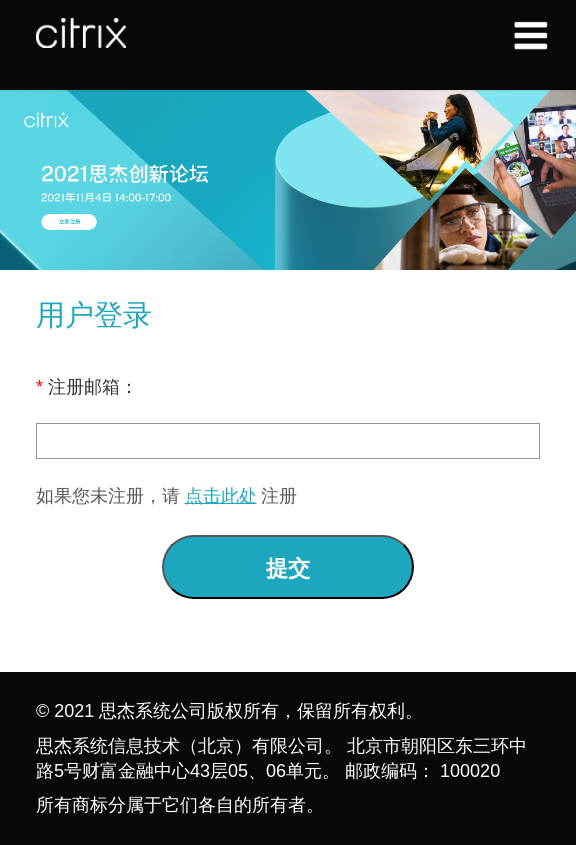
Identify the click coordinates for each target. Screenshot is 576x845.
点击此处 (221, 496)
